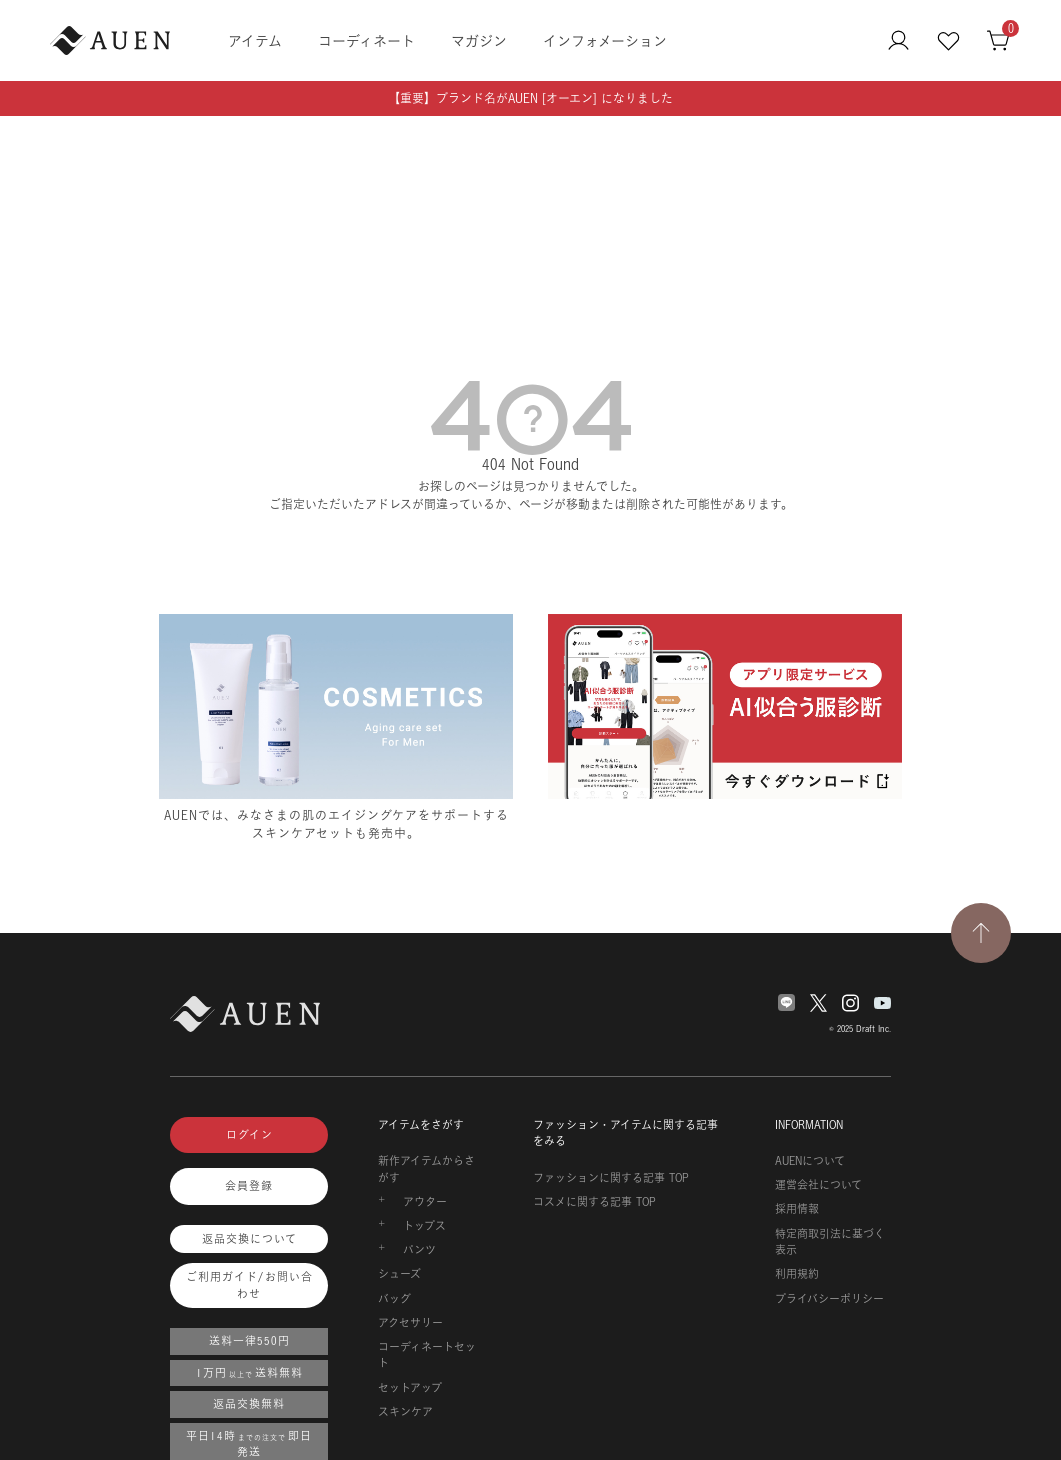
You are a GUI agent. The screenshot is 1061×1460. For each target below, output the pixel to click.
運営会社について (818, 1185)
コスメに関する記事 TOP (594, 1202)
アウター (425, 1202)
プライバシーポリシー (829, 1299)
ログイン (249, 1135)
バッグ (394, 1299)
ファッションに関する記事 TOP (611, 1178)
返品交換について (249, 1239)
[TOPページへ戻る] (981, 933)
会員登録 (249, 1186)
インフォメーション (605, 40)
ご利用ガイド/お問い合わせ (249, 1285)
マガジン (479, 40)
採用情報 (797, 1209)
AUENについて (810, 1161)
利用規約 (797, 1274)
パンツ (419, 1250)
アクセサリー (410, 1323)
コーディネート (366, 40)
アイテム (255, 40)
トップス (424, 1226)
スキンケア (405, 1412)
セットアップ (410, 1388)
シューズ (399, 1274)
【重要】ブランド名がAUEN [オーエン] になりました (530, 98)
